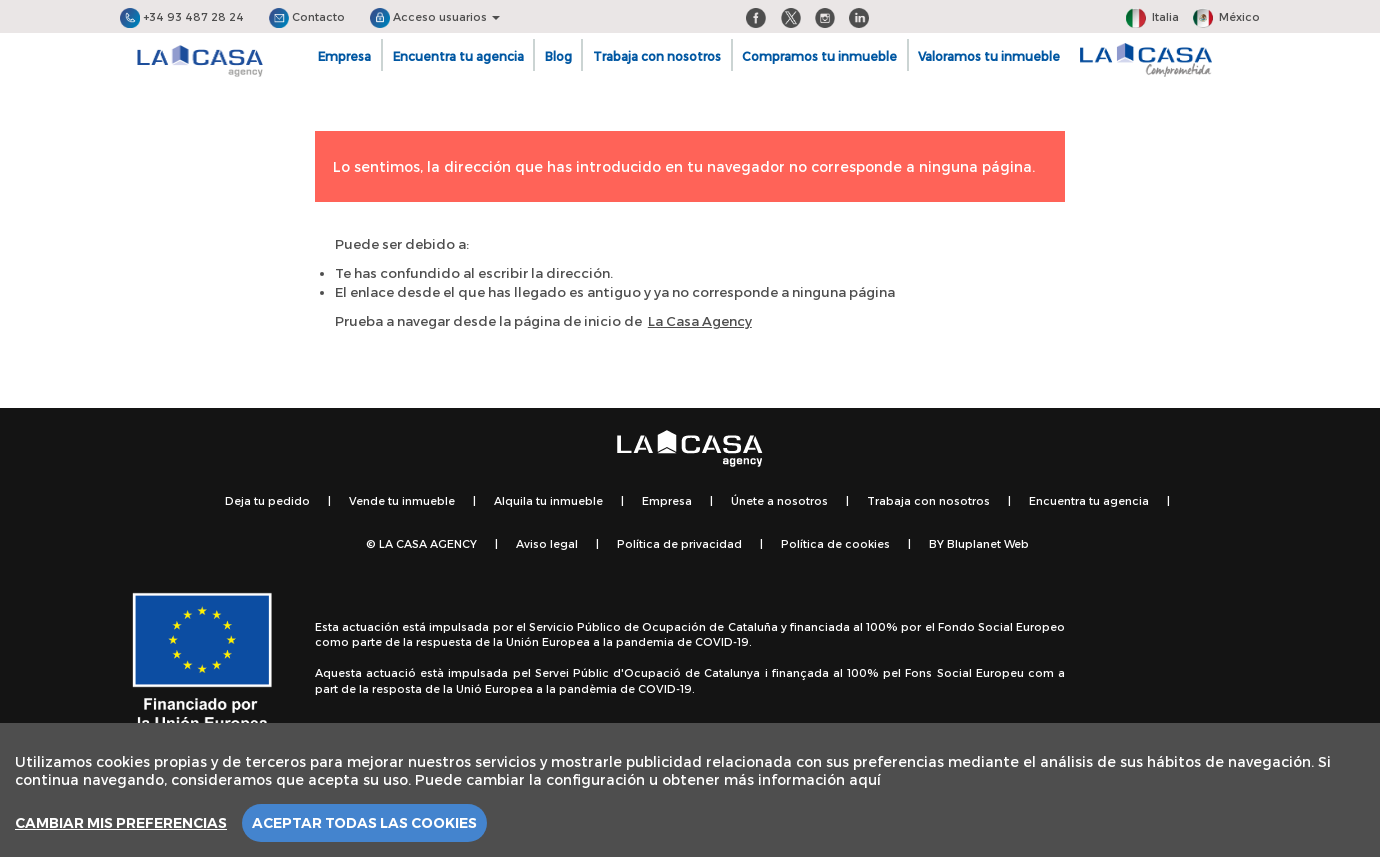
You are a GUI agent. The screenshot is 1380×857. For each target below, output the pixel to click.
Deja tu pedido (267, 500)
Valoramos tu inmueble (989, 56)
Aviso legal (547, 543)
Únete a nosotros (779, 500)
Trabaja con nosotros (657, 56)
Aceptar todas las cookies (364, 823)
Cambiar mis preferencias (121, 823)
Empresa (344, 56)
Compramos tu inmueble (819, 56)
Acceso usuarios (435, 16)
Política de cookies (835, 543)
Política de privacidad (679, 543)
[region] (690, 790)
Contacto (307, 16)
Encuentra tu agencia (458, 56)
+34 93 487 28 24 (182, 16)
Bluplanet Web (988, 543)
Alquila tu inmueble (548, 500)
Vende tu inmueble (402, 500)
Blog (558, 56)
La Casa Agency (700, 321)
